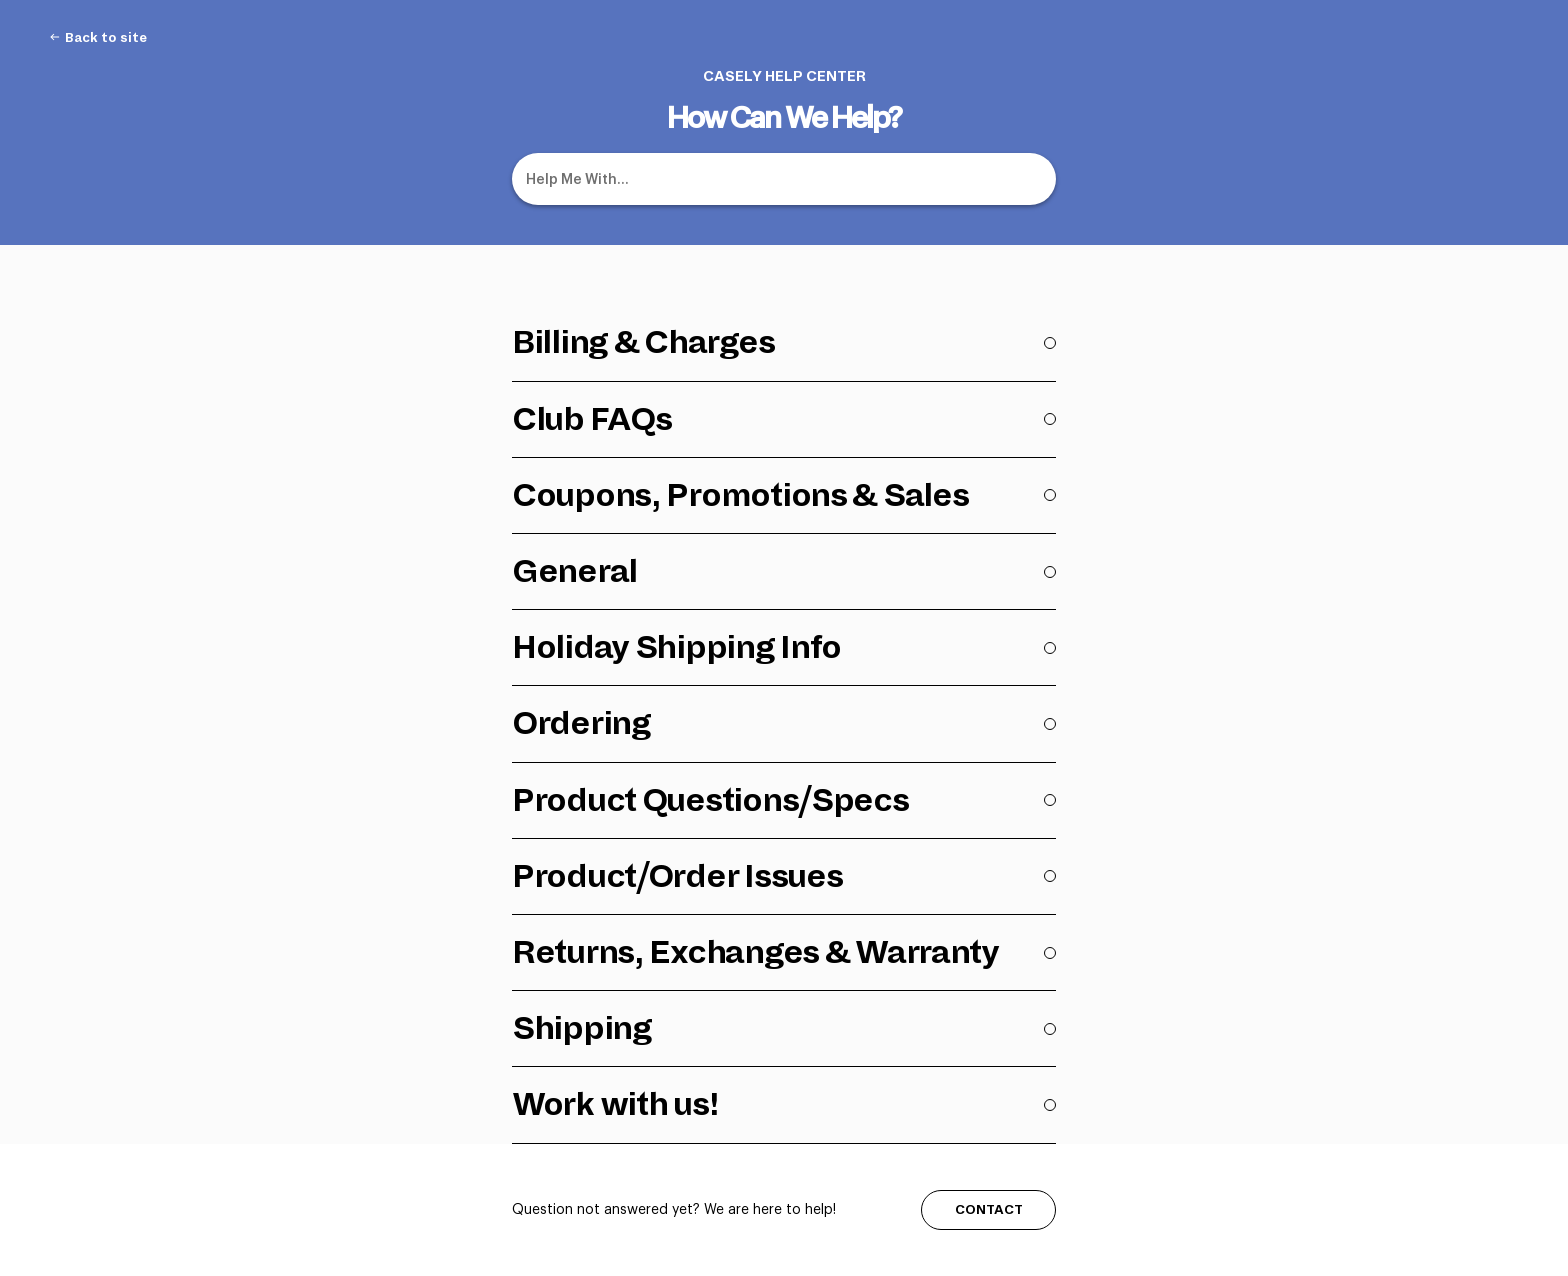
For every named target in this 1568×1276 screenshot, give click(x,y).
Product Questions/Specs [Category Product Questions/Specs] (710, 800)
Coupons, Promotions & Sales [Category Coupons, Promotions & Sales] (740, 495)
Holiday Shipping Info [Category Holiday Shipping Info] (676, 647)
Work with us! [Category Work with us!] (615, 1104)
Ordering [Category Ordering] (581, 723)
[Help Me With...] (784, 179)
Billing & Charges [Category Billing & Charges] (643, 342)
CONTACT (989, 1209)
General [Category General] (574, 571)
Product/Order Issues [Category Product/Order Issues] (677, 876)
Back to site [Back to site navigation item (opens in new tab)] (106, 38)
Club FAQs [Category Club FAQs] (591, 419)
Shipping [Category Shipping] (582, 1028)
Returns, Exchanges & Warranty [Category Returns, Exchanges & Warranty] (755, 952)
